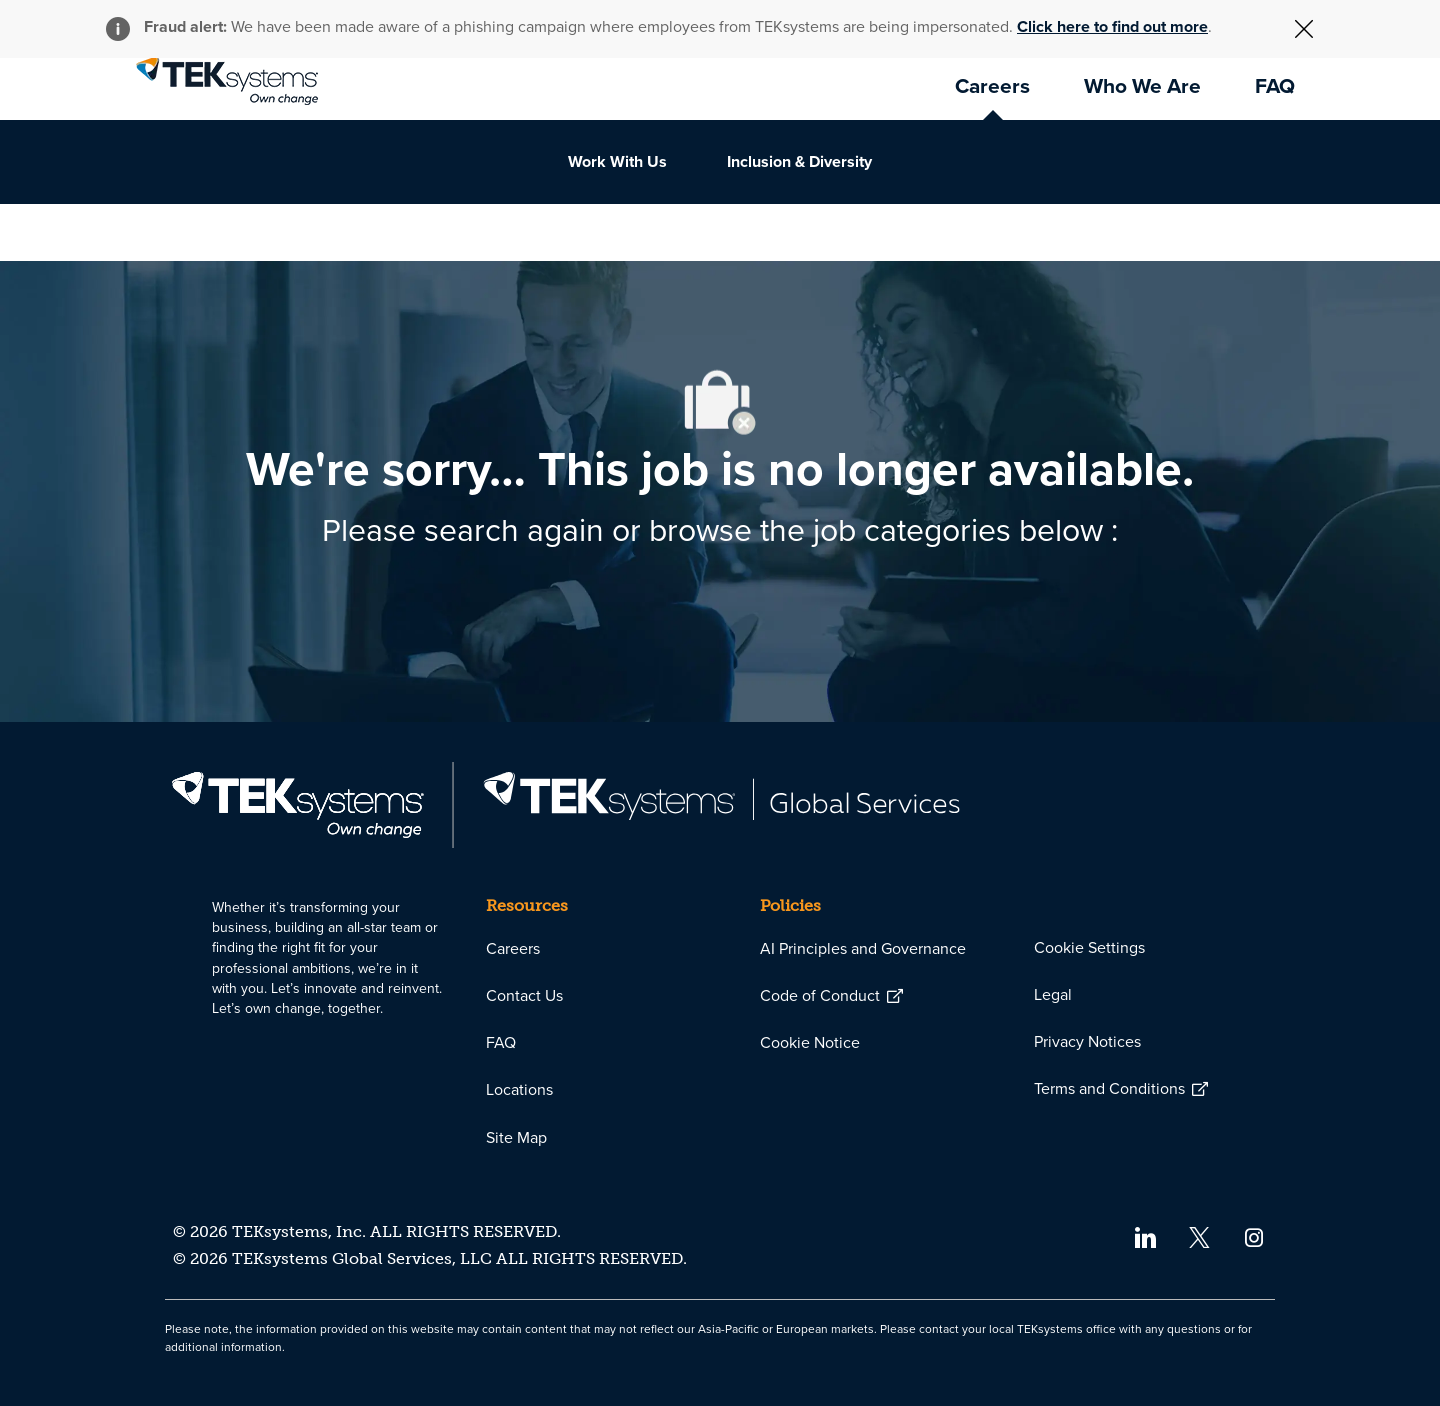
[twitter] (1199, 1236)
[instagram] (1254, 1236)
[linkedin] (1144, 1236)
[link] (227, 81)
